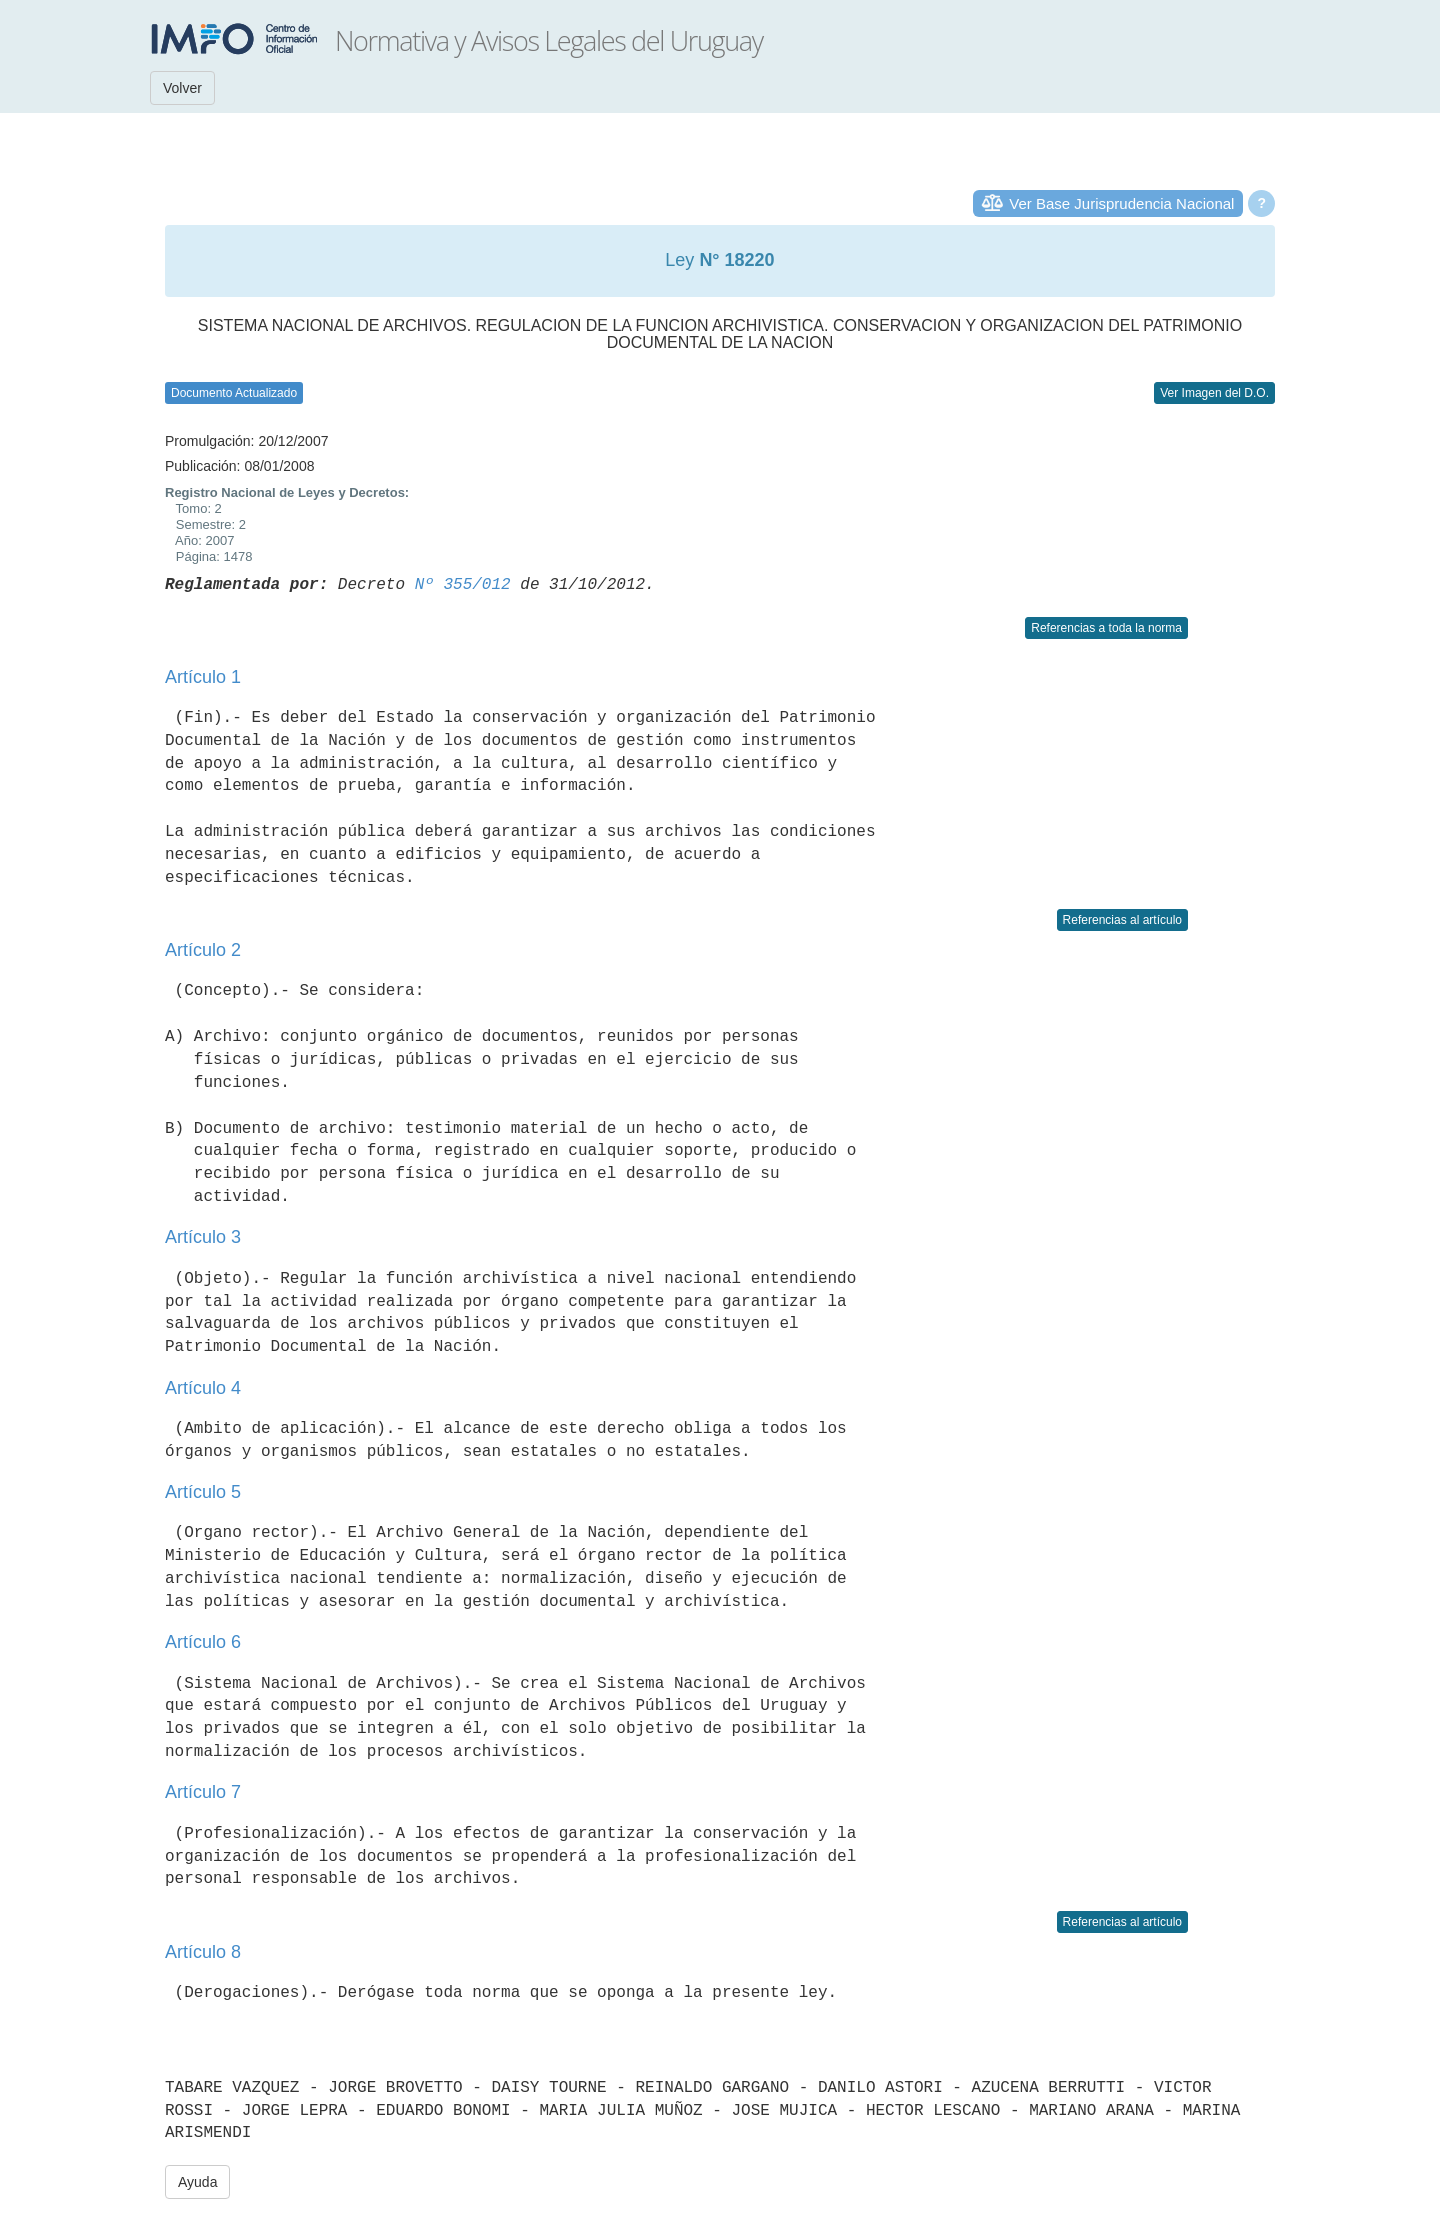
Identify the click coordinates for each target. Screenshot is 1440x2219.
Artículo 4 (203, 1388)
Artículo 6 (203, 1642)
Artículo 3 (203, 1237)
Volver (182, 88)
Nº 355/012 (463, 585)
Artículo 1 (203, 677)
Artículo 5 (203, 1492)
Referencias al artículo (1122, 920)
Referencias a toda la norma (1106, 628)
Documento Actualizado (234, 393)
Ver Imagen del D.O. (1214, 393)
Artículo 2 (203, 950)
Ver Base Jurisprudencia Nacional (1121, 203)
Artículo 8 (203, 1952)
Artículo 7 (203, 1792)
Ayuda (197, 2182)
